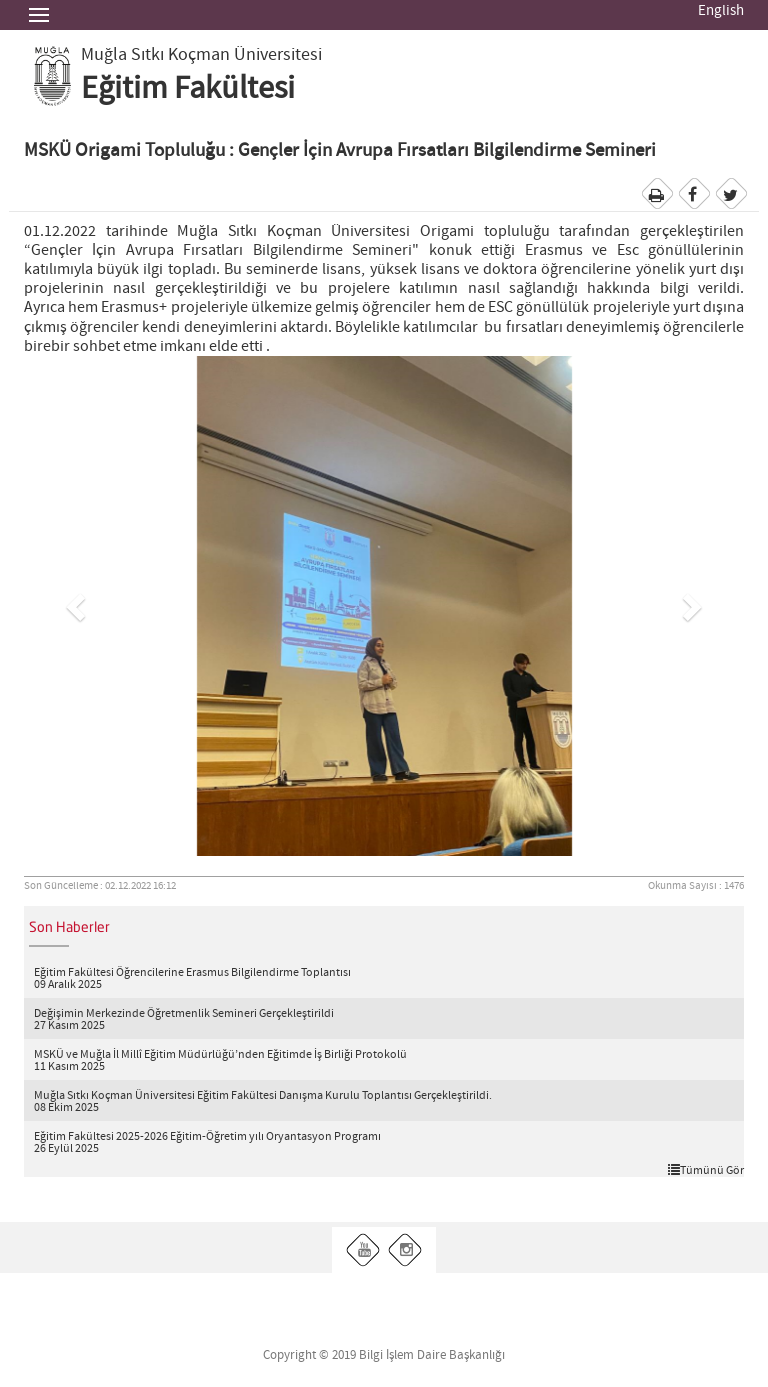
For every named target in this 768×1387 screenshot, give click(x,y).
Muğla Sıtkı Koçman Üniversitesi (201, 55)
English (721, 11)
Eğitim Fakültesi (188, 89)
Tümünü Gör (706, 1170)
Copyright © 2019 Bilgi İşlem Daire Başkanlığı (384, 1355)
